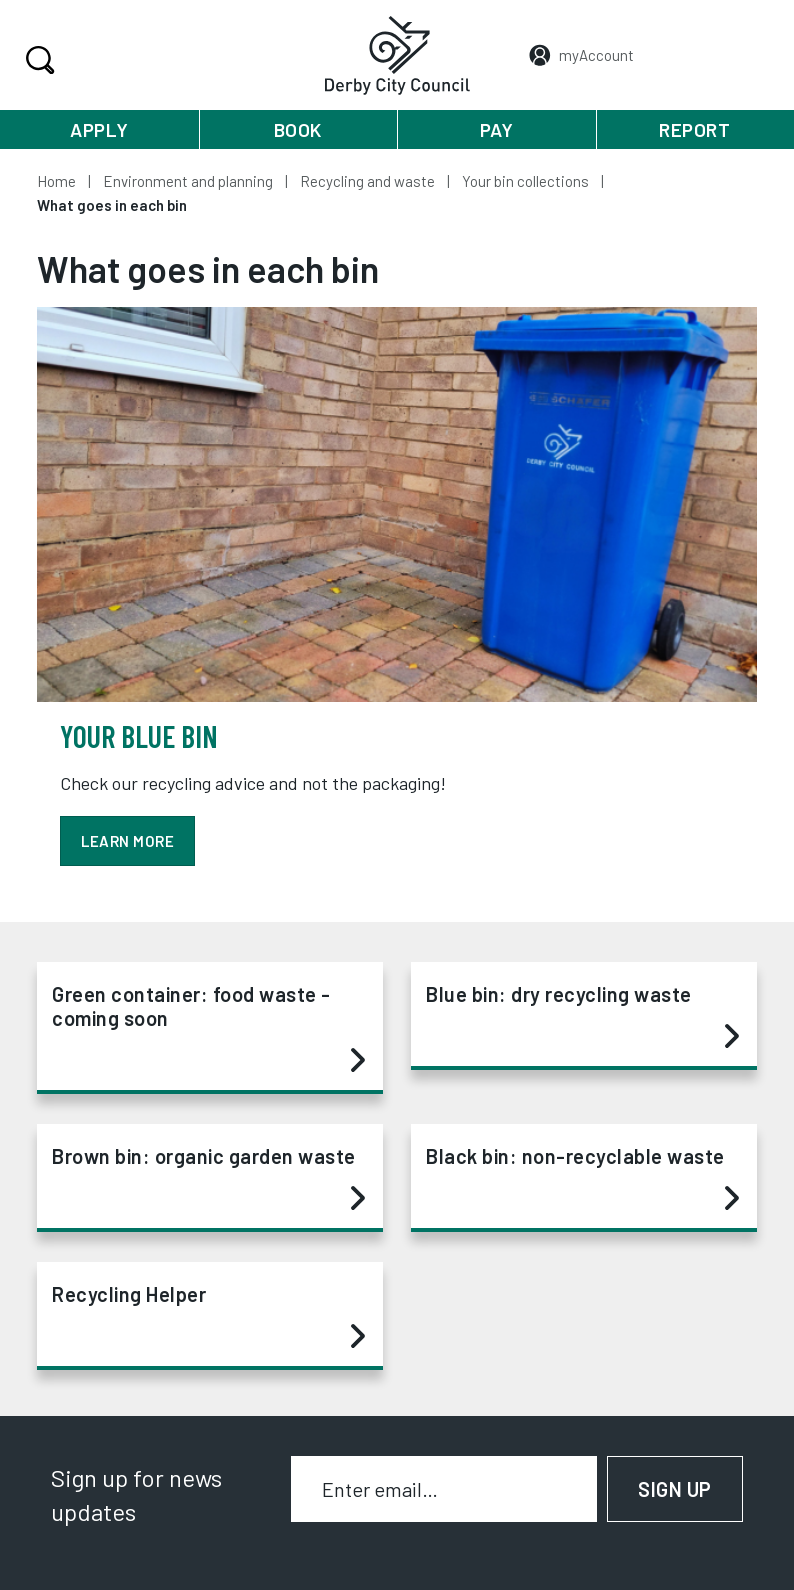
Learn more (127, 841)
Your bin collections (525, 181)
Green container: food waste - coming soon (208, 1028)
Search (37, 60)
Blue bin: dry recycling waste (582, 1016)
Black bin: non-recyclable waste (582, 1178)
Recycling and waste (367, 181)
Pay (497, 129)
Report (694, 129)
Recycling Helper (208, 1316)
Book (298, 129)
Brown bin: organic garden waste (208, 1178)
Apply (99, 129)
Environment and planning (188, 181)
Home (56, 181)
